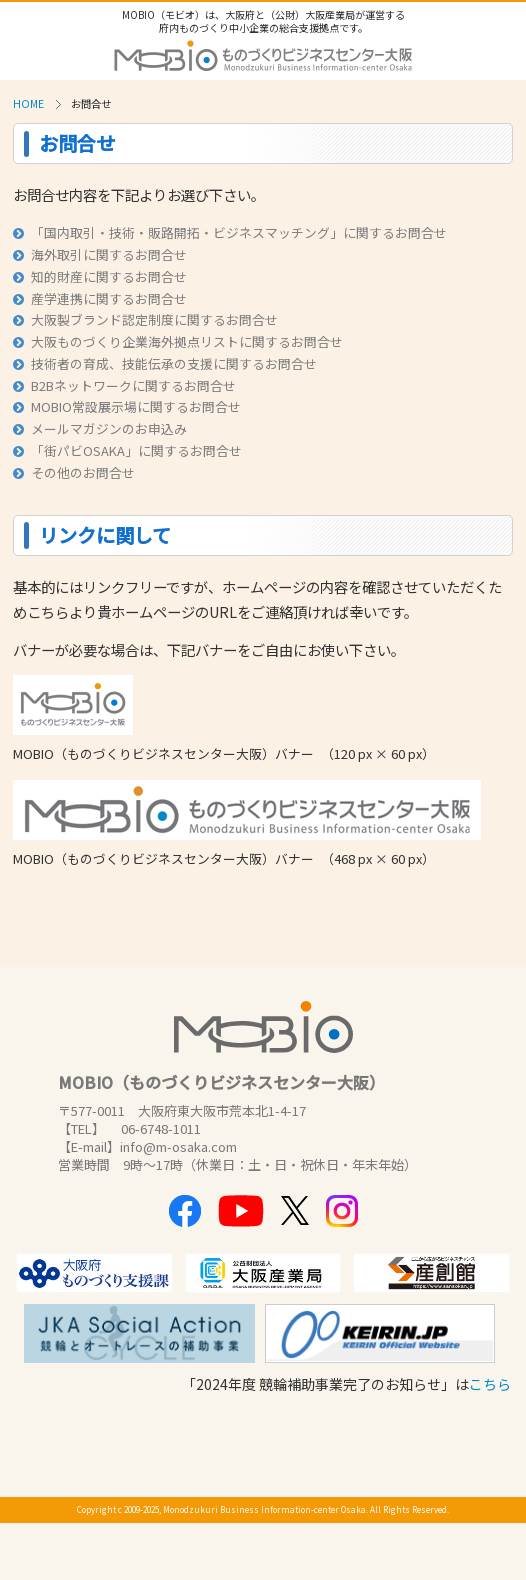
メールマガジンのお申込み (99, 428)
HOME (28, 103)
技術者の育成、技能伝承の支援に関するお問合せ (164, 363)
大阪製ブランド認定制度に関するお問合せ (145, 319)
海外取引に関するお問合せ (99, 254)
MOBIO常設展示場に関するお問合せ (126, 406)
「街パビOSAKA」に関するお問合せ (127, 450)
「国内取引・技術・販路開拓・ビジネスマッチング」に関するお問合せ (229, 232)
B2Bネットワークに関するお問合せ (124, 385)
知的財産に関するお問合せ (99, 276)
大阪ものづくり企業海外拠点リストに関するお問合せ (177, 341)
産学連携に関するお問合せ (99, 298)
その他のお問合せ (73, 472)
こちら (490, 1384)
